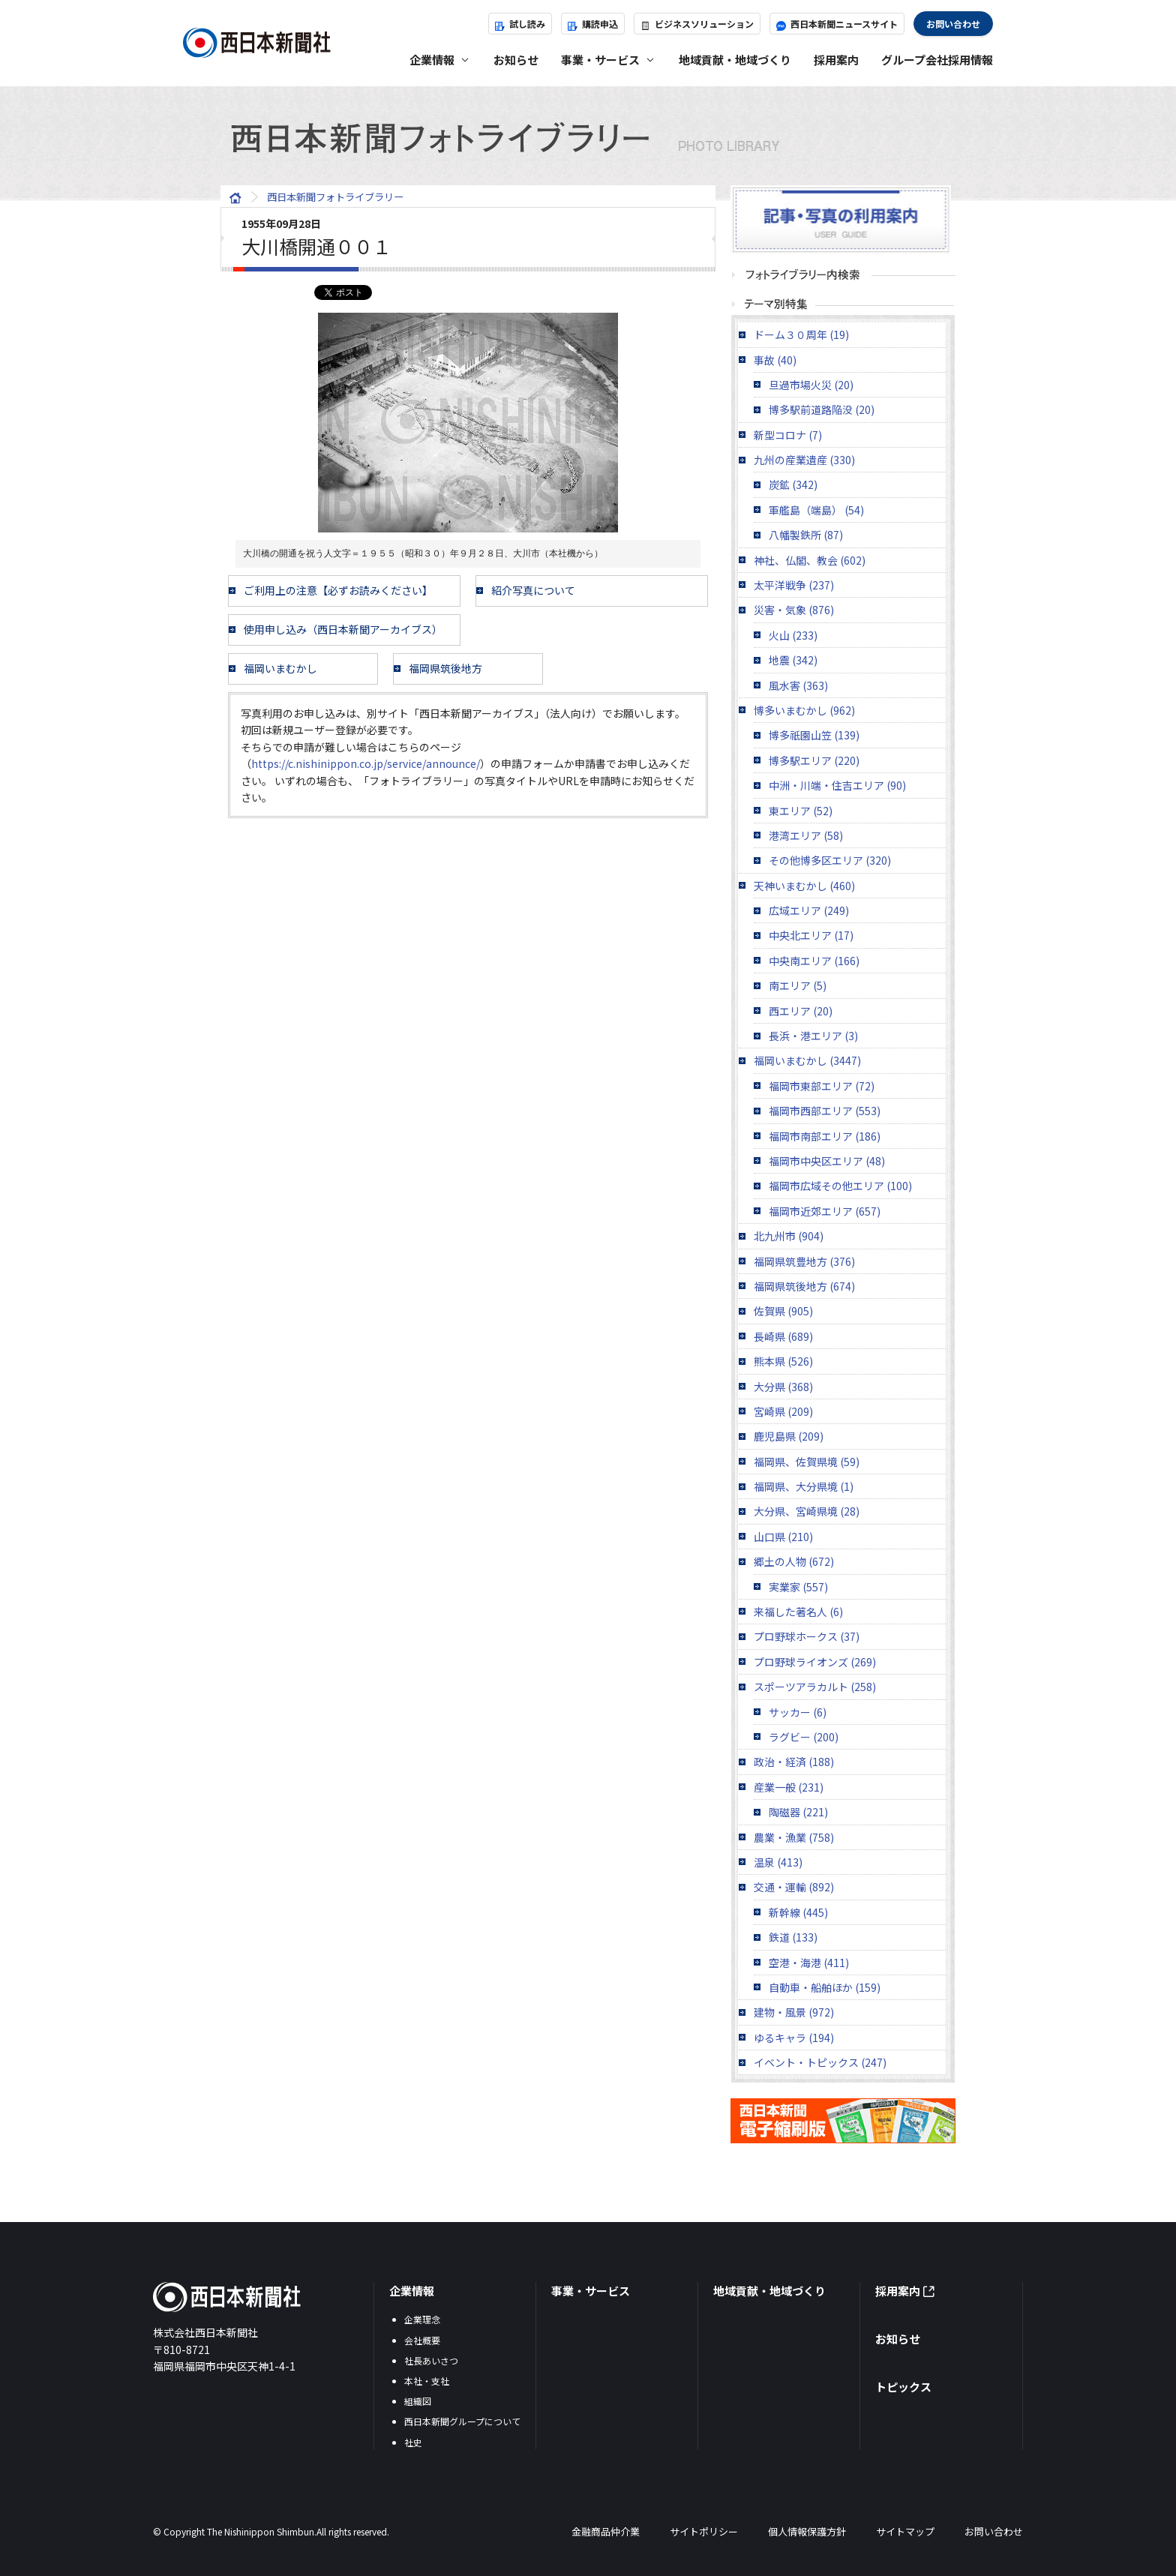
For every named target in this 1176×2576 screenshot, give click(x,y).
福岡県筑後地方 (445, 668)
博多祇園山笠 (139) (814, 734)
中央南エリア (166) (814, 960)
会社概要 (422, 2340)
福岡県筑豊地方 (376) (804, 1261)
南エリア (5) (797, 985)
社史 (413, 2442)
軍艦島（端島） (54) (816, 509)
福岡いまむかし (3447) (807, 1060)
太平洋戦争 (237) (794, 584)
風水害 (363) (798, 685)
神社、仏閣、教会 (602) (810, 560)
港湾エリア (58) (806, 835)
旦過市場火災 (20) (811, 384)
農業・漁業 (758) (794, 1837)
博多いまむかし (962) (804, 710)
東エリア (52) (800, 810)
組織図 (417, 2401)
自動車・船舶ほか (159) (824, 1987)
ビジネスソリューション (697, 23)
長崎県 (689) (783, 1336)
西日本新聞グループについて (462, 2421)
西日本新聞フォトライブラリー (588, 138)
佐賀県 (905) (783, 1310)
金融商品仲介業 (606, 2531)
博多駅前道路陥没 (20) (821, 409)
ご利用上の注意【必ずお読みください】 (338, 590)
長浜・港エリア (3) (813, 1035)
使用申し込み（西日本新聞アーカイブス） (343, 629)
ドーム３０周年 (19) (801, 334)
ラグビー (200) (803, 1736)
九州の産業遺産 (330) (804, 459)
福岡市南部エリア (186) (824, 1136)
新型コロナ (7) (788, 434)
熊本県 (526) (783, 1361)
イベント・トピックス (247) (820, 2062)
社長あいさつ (431, 2360)
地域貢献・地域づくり (735, 59)
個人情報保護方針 (807, 2531)
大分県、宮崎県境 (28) (807, 1511)
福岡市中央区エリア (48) (827, 1160)
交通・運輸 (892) (794, 1886)
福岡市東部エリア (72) (821, 1085)
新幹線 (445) (798, 1912)
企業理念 (422, 2319)
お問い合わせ (953, 23)
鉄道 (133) (793, 1937)
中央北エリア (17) (811, 935)
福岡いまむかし (280, 668)
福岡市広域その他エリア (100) (840, 1185)
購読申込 (593, 23)
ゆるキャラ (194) (794, 2037)
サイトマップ (905, 2531)
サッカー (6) (797, 1712)
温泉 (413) (778, 1862)
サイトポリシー (704, 2531)
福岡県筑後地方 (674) (804, 1286)
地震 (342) (793, 659)
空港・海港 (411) (809, 1962)
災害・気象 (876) (794, 609)
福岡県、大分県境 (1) (804, 1486)
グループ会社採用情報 (937, 59)
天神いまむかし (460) (804, 885)
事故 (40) (775, 359)
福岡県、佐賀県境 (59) (807, 1461)
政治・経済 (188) (794, 1761)
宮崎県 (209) (783, 1411)
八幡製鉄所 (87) (806, 534)
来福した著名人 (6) (798, 1611)
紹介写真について (533, 590)
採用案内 (836, 59)
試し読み (520, 23)
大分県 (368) (783, 1386)
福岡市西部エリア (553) (824, 1110)
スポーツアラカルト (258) (815, 1686)
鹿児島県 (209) (789, 1436)
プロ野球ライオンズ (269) (815, 1661)
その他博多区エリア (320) (830, 860)
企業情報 (411, 2291)
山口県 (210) (783, 1536)
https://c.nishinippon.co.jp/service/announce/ (365, 763)
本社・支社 (426, 2380)
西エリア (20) (800, 1010)
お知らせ (516, 59)
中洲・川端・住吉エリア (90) (837, 785)
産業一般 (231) (789, 1787)
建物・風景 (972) (794, 2012)
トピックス (903, 2387)
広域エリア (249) (809, 910)
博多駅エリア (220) (814, 760)
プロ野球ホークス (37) (807, 1636)
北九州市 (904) (789, 1235)
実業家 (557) (798, 1586)
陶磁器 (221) (798, 1811)
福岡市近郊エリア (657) (824, 1211)
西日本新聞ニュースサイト (837, 23)
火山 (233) (793, 635)
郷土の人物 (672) (794, 1561)
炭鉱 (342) (793, 484)
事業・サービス (590, 2291)
